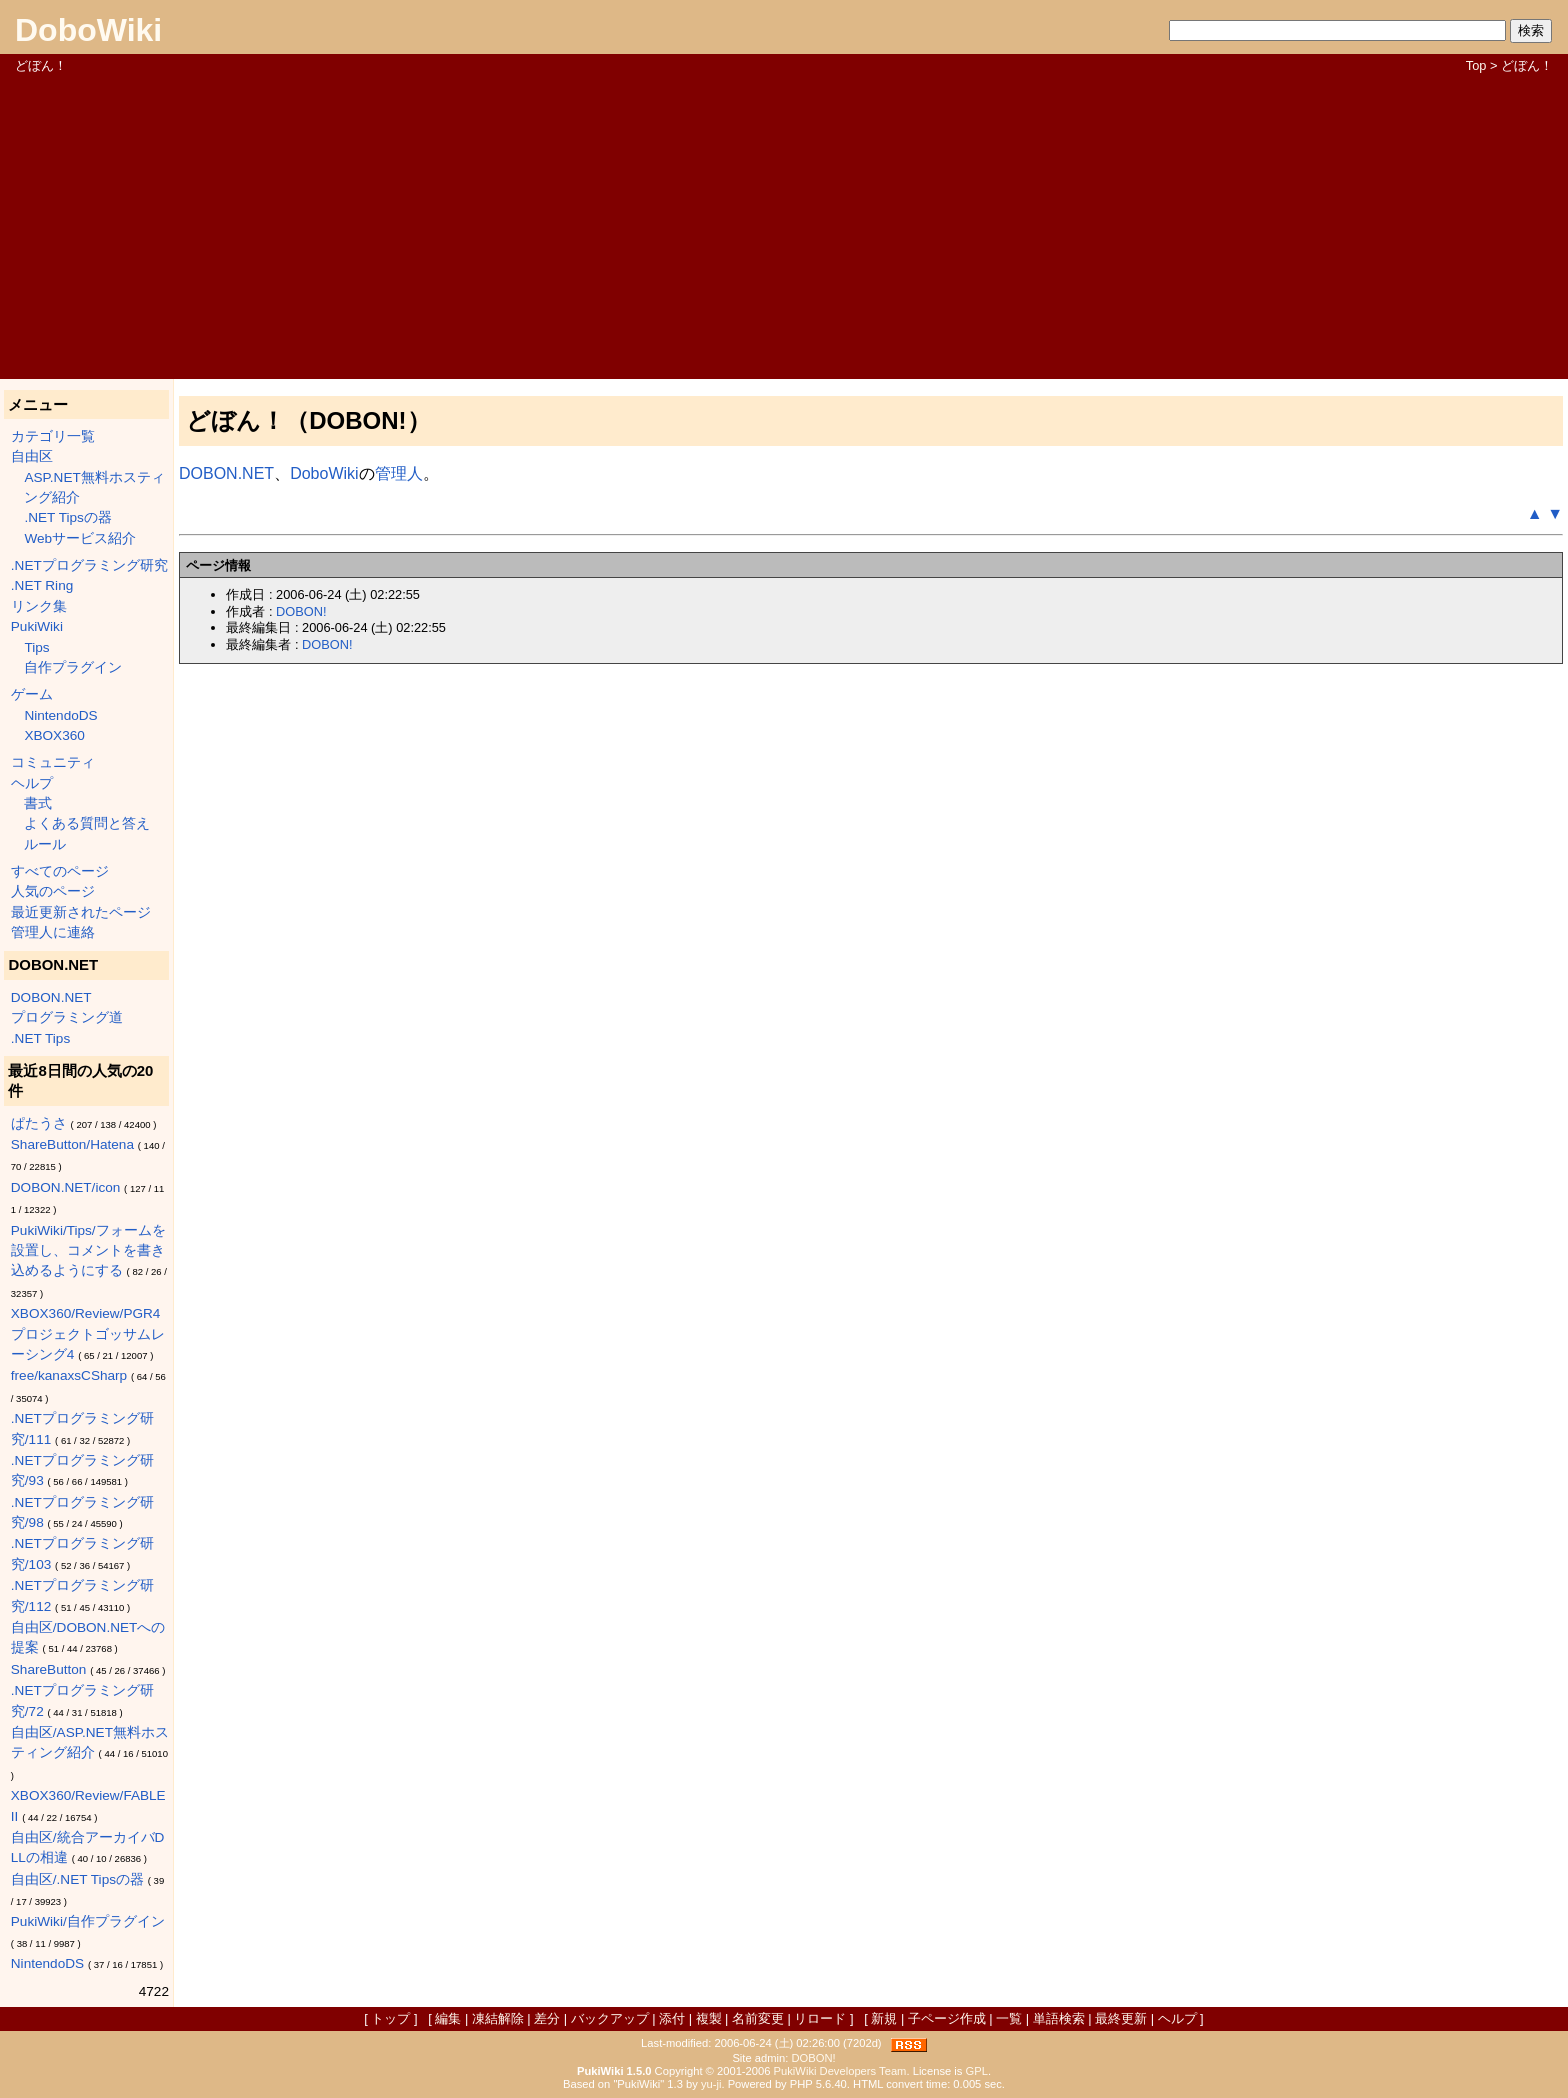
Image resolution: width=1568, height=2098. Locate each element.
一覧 (1009, 2018)
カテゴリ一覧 (53, 436)
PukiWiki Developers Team (840, 2071)
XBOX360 (54, 735)
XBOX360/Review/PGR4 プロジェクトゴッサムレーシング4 (88, 1334)
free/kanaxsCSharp (69, 1375)
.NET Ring (42, 585)
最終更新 (1121, 2018)
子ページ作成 (947, 2018)
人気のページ (53, 891)
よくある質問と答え (87, 823)
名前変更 (758, 2018)
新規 (884, 2018)
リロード (820, 2018)
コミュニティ (53, 762)
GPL (977, 2071)
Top (1476, 65)
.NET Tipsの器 (67, 517)
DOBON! (301, 611)
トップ (390, 2018)
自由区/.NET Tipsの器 (77, 1879)
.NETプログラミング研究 (89, 565)
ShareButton (49, 1669)
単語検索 (1059, 2018)
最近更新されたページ (81, 912)
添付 (672, 2018)
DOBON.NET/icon (66, 1187)
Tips (36, 647)
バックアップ (610, 2018)
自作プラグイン (73, 667)
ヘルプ (32, 783)
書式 (38, 803)
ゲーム (32, 694)
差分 (547, 2018)
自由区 (32, 456)
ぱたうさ (39, 1123)
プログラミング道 (67, 1017)
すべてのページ (60, 871)
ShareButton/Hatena (72, 1144)
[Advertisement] (784, 225)
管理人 (399, 473)
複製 (709, 2018)
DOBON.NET (51, 997)
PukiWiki (37, 626)
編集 (448, 2018)
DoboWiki (88, 30)
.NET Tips (40, 1038)
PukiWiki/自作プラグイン (88, 1921)
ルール (45, 844)
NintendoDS (60, 715)
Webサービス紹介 (80, 538)
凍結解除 (498, 2018)
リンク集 (39, 606)
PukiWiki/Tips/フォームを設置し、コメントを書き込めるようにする (88, 1251)
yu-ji (711, 2084)
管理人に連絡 (53, 932)
